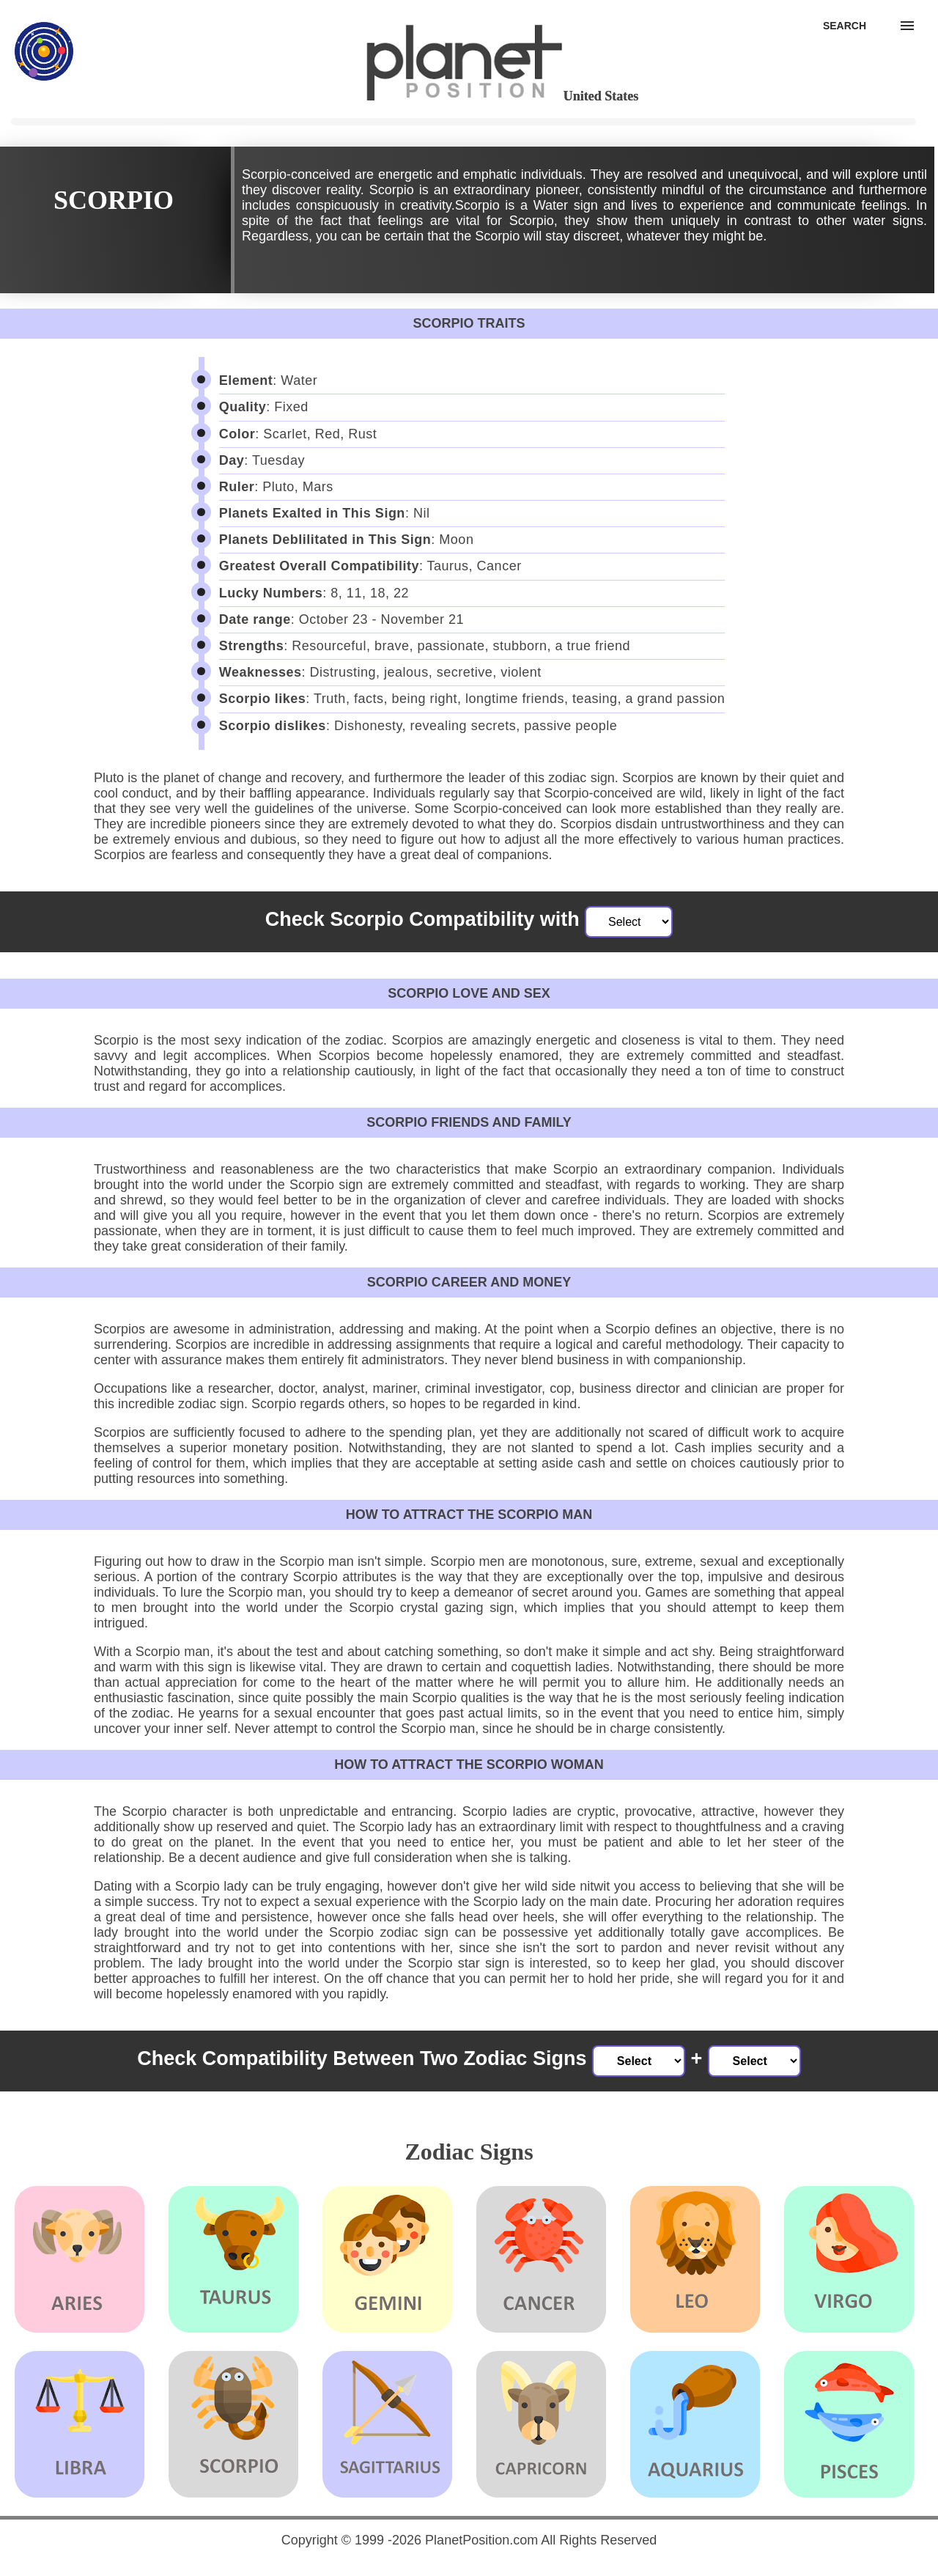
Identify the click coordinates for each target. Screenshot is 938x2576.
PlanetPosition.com (481, 2540)
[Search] (844, 26)
